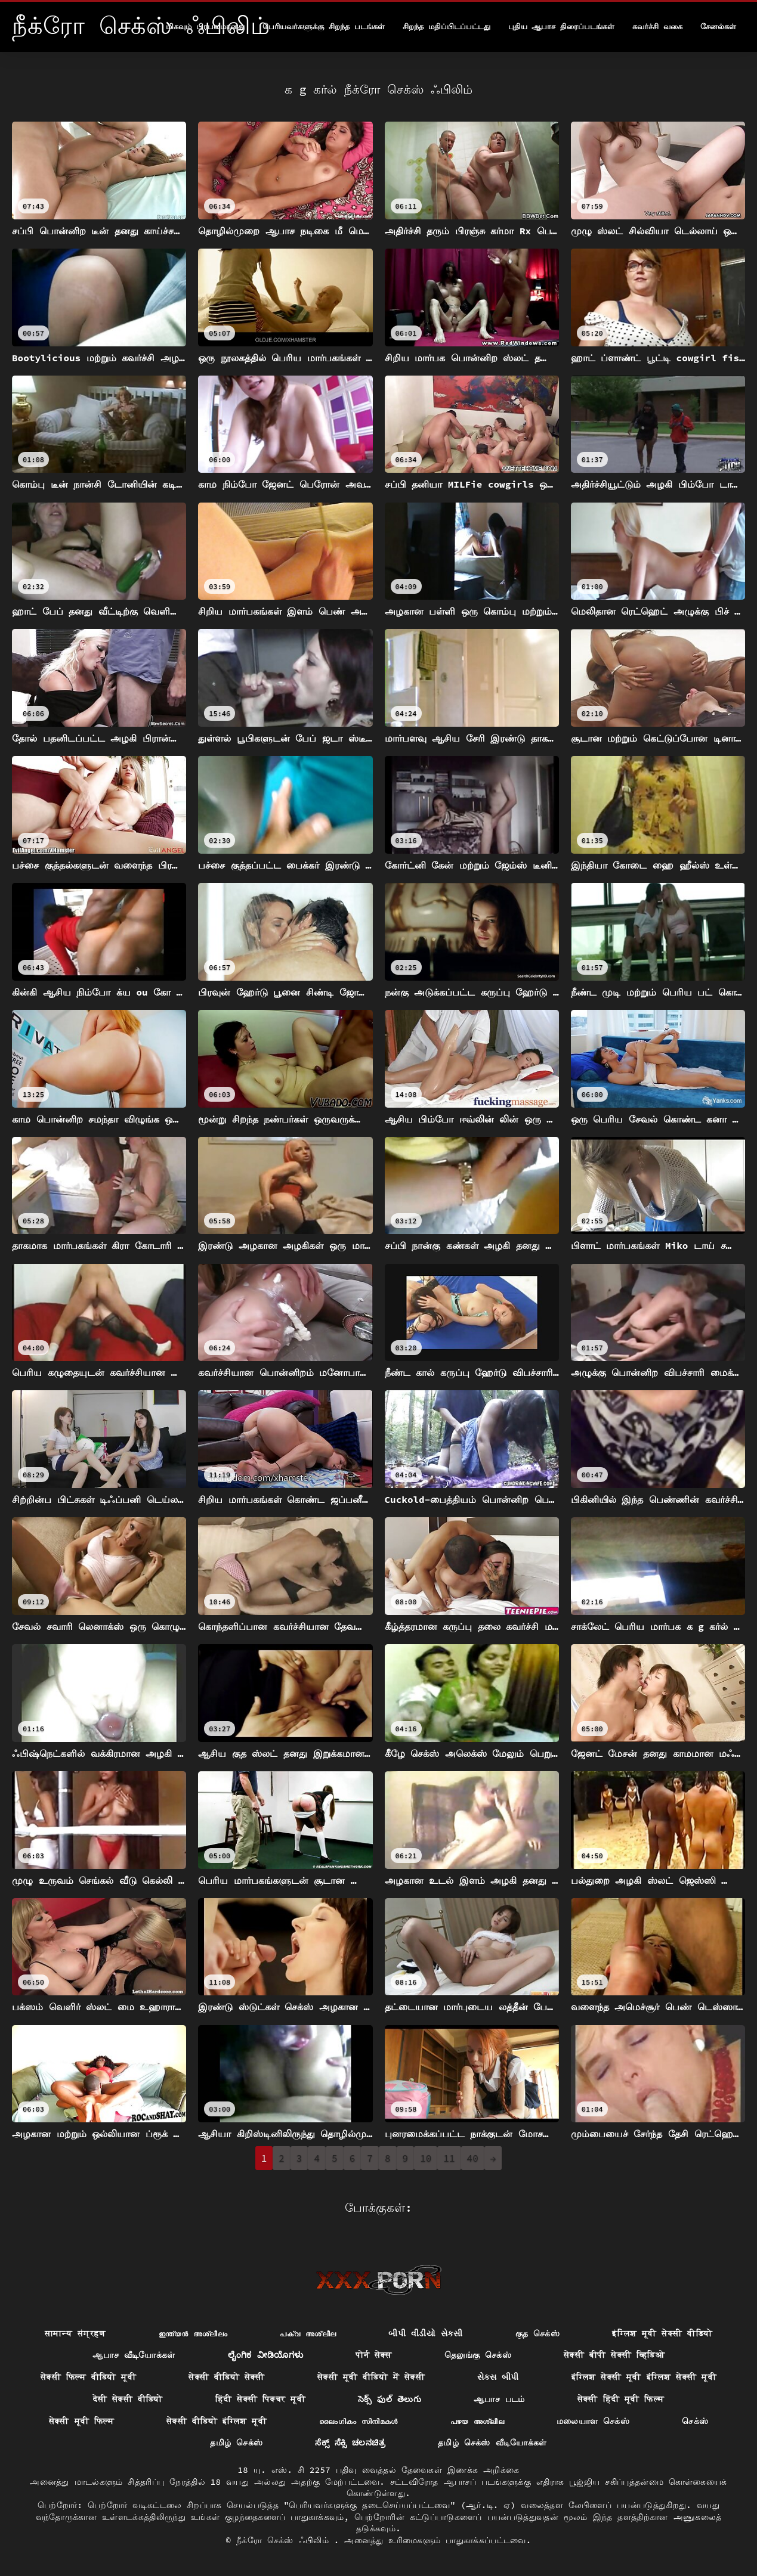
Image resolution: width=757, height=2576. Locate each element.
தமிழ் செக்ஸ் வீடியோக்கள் (492, 2442)
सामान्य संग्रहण (75, 2333)
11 (449, 2158)
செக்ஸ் (695, 2421)
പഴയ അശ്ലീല (477, 2421)
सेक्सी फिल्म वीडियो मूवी (88, 2377)
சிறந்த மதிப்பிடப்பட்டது (446, 26)
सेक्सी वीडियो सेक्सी (227, 2377)
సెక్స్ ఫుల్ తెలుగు (389, 2399)
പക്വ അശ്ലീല (308, 2333)
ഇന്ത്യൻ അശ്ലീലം (193, 2333)
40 (472, 2158)
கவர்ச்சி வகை (657, 26)
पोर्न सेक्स (374, 2354)
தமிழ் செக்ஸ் (236, 2442)
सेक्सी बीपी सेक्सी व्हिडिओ (614, 2354)
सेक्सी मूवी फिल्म (81, 2421)
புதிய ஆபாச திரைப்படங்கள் (561, 26)
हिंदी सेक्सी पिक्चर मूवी (260, 2399)
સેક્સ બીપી (498, 2377)
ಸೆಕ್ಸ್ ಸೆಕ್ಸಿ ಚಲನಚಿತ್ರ (350, 2442)
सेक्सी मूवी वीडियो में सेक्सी (371, 2377)
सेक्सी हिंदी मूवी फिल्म (621, 2399)
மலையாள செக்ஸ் (593, 2421)
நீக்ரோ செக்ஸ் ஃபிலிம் (285, 2540)
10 (425, 2158)
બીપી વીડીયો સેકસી (425, 2333)
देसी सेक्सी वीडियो (128, 2399)
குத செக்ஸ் (537, 2333)
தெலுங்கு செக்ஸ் (477, 2354)
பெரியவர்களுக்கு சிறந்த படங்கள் (323, 26)
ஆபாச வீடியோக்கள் (133, 2354)
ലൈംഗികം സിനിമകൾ (358, 2421)
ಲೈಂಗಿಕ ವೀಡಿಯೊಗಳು (266, 2354)
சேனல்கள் (718, 26)
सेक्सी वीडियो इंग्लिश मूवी (216, 2421)
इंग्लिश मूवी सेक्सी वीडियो (662, 2333)
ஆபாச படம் (499, 2399)
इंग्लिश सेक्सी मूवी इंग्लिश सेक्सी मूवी (643, 2377)
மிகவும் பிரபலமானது (205, 26)
